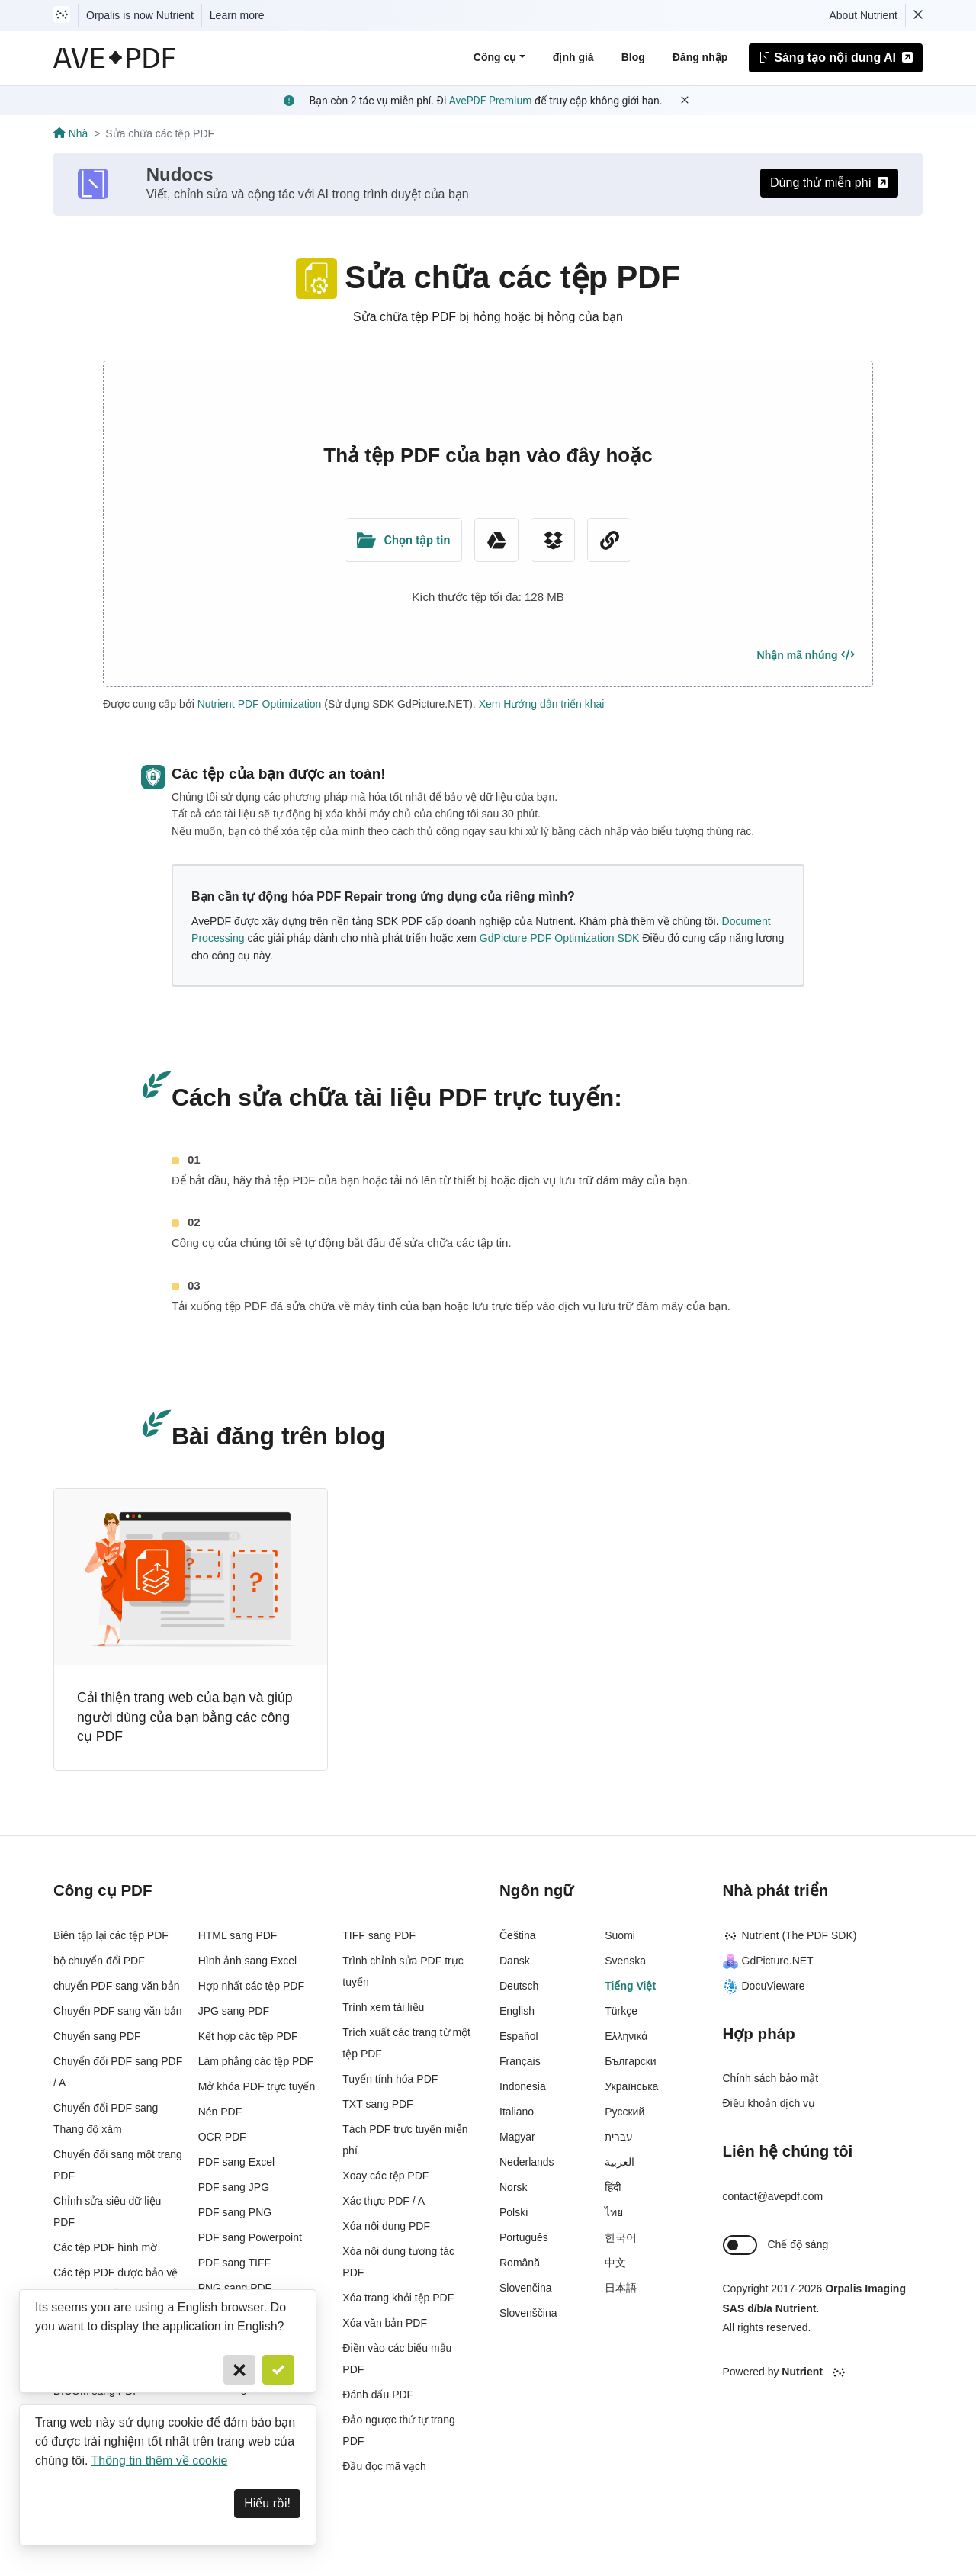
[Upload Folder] (404, 540)
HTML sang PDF (238, 1935)
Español (518, 2036)
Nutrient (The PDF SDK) (790, 1935)
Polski (513, 2212)
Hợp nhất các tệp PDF (251, 1986)
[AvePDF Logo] (114, 58)
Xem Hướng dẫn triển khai (542, 704)
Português (523, 2237)
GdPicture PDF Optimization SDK (560, 938)
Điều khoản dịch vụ (769, 2103)
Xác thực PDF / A (383, 2201)
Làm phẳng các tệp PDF (255, 2061)
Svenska (625, 1960)
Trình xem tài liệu (383, 2007)
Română (519, 2262)
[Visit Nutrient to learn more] (61, 15)
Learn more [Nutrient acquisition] (237, 15)
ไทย (614, 2212)
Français (520, 2061)
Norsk (513, 2187)
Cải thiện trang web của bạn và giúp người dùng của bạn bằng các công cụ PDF (185, 1717)
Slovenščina (528, 2313)
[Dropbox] (553, 540)
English (517, 2011)
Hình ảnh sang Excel (247, 1960)
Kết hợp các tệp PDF (248, 2036)
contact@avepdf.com (773, 2196)
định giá (573, 57)
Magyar (517, 2137)
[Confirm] (278, 2370)
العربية (619, 2162)
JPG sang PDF (233, 2011)
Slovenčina (525, 2288)
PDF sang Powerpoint (250, 2237)
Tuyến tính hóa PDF (390, 2079)
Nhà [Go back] (70, 133)
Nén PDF (220, 2111)
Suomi (620, 1935)
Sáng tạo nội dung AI (836, 57)
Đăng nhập (700, 57)
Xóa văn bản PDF (384, 2323)
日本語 (621, 2288)
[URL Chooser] (609, 540)
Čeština (517, 1935)
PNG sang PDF (234, 2288)
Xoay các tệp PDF (385, 2176)
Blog (633, 57)
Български (630, 2061)
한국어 (621, 2237)
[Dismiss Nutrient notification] (918, 15)
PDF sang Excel (236, 2162)
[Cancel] (239, 2370)
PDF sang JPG (233, 2187)
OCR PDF (222, 2137)
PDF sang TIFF (234, 2262)
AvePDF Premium (490, 101)
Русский (624, 2111)
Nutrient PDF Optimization (259, 704)
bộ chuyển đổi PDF (99, 1960)
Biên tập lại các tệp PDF (111, 1935)
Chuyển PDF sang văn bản (117, 2011)
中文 (615, 2262)
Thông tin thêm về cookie (160, 2460)
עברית (619, 2137)
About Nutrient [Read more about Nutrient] (864, 15)
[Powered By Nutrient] (823, 2372)
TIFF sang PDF (379, 1935)
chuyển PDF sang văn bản (116, 1986)
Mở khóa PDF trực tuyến (257, 2086)
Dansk (514, 1960)
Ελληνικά (626, 2036)
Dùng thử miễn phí (829, 182)
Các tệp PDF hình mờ (105, 2247)
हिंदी (613, 2187)
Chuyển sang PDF (97, 2036)
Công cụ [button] (495, 57)
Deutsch (518, 1986)
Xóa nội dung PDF (386, 2226)
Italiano (516, 2111)
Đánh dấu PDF (377, 2394)
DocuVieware (764, 1986)
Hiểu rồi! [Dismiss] (267, 2503)
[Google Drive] (496, 540)
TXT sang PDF (377, 2104)
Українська (631, 2086)
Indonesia (522, 2086)
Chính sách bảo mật (771, 2078)
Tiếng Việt (630, 1986)
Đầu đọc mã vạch (384, 2466)
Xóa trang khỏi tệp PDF (398, 2298)
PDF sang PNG (234, 2212)
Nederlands (526, 2162)
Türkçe (621, 2011)
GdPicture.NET (768, 1960)
